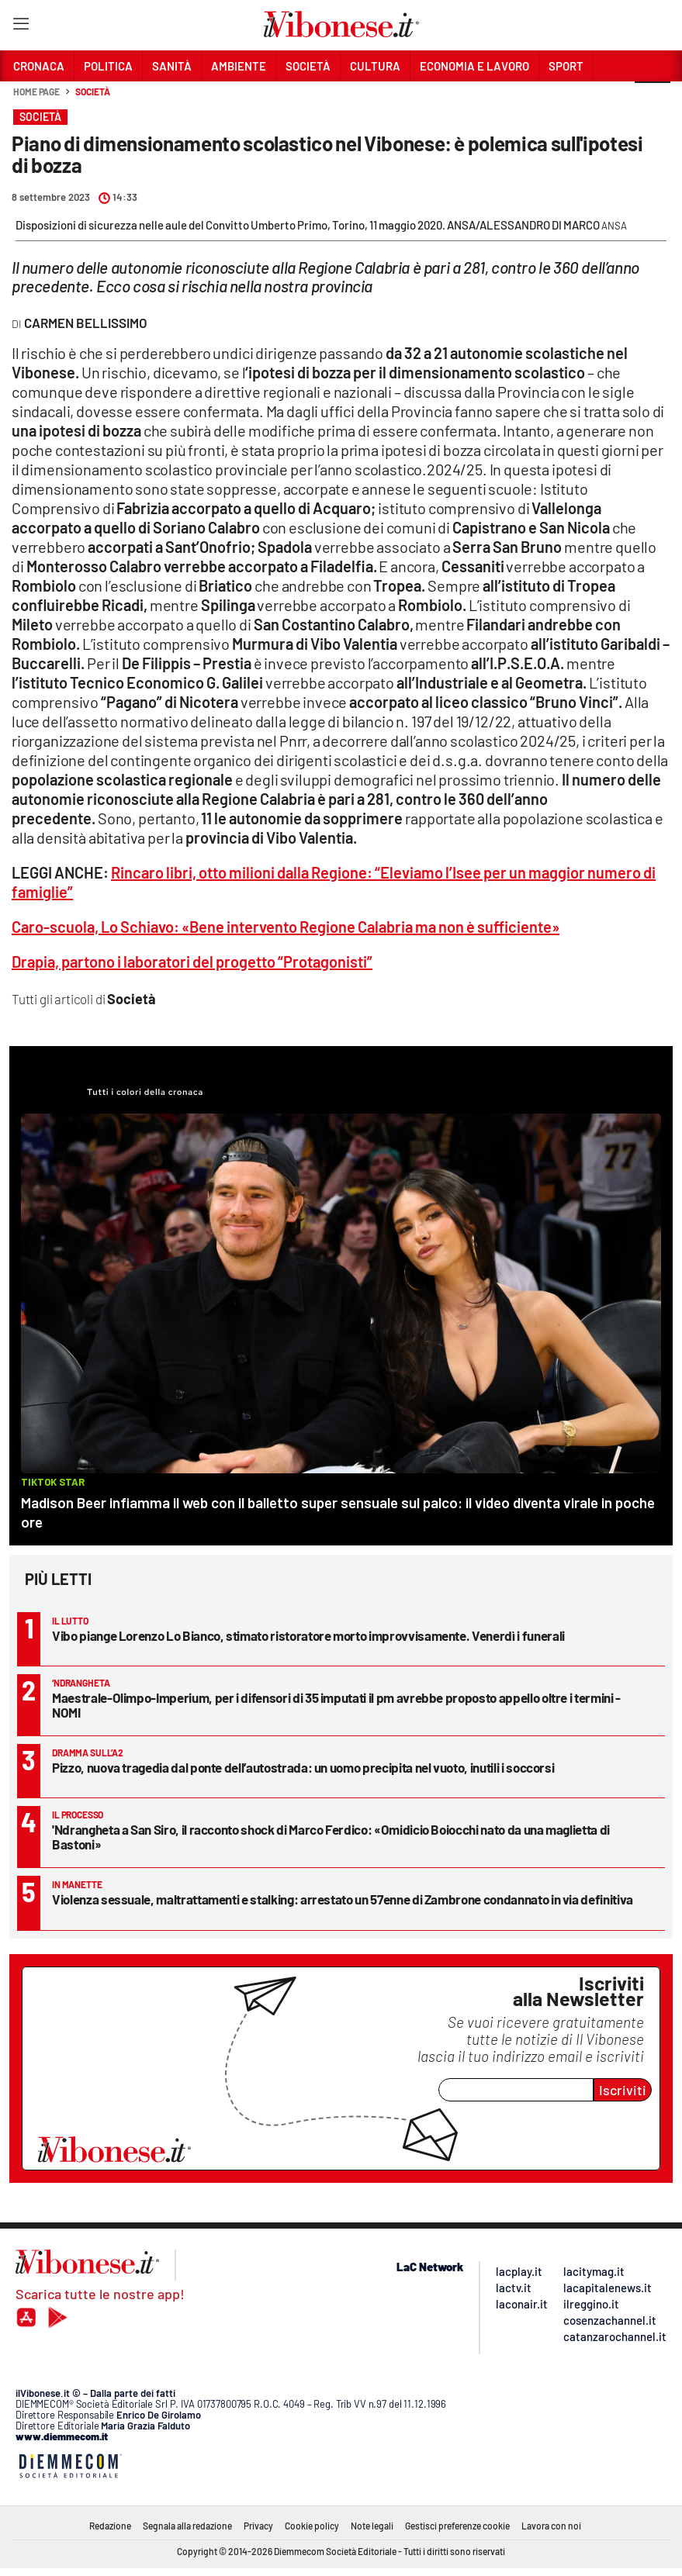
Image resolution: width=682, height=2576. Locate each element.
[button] (652, 100)
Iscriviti (622, 2089)
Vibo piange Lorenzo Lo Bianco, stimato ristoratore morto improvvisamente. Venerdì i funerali (308, 1635)
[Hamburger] (20, 27)
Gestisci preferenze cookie (457, 2525)
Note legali (372, 2525)
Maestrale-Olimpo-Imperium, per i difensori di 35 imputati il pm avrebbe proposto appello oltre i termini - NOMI (336, 1705)
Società (92, 91)
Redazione (110, 2525)
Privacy (258, 2525)
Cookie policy (312, 2525)
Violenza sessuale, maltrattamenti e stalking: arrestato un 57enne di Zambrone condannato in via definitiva (342, 1899)
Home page (36, 91)
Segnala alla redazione (187, 2525)
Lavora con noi (551, 2525)
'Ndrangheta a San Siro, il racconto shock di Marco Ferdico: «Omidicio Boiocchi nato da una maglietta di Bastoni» (331, 1837)
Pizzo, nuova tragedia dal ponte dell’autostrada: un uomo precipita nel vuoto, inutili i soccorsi (303, 1767)
